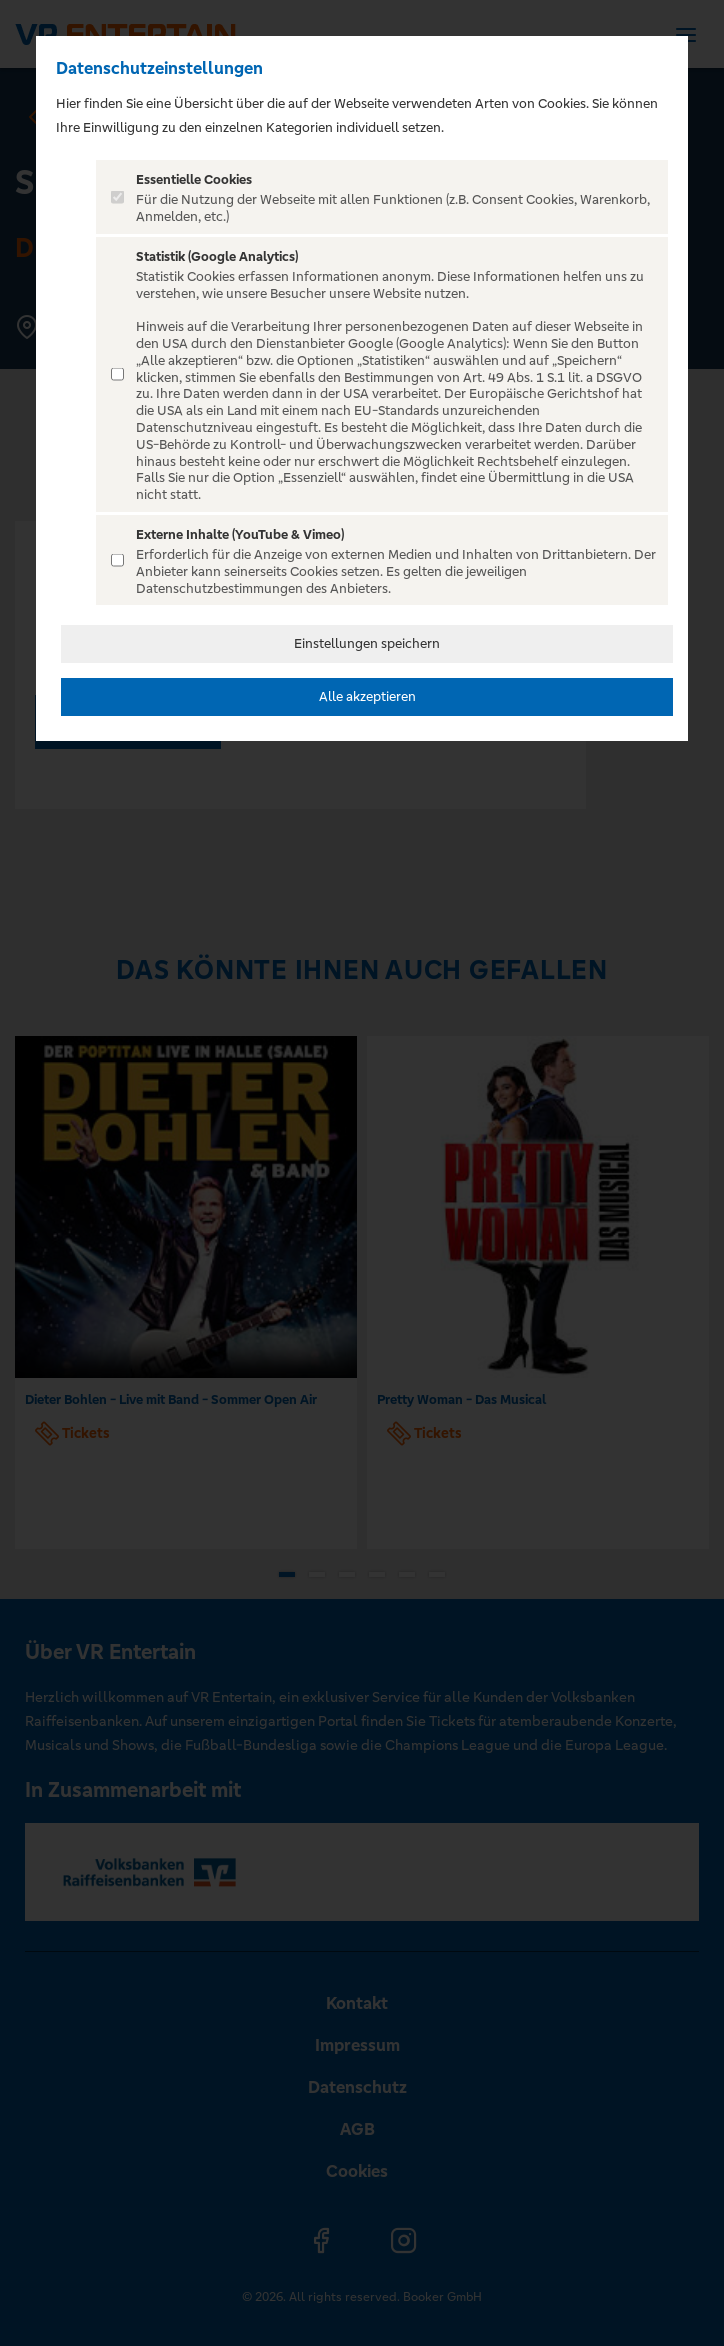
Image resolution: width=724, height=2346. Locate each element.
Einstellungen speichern (367, 643)
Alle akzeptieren (367, 696)
